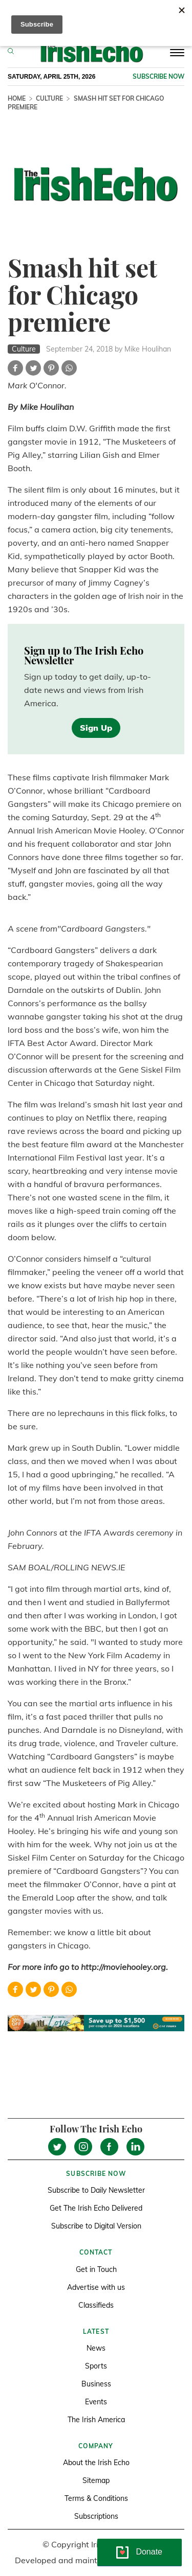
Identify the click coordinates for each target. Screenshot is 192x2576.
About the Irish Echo (96, 2462)
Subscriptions (96, 2516)
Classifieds (96, 2305)
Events (96, 2401)
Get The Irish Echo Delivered (96, 2208)
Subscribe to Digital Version (96, 2226)
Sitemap (96, 2480)
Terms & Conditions (96, 2498)
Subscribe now (158, 76)
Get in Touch (96, 2269)
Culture (49, 98)
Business (96, 2383)
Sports (96, 2366)
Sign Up (96, 728)
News (96, 2348)
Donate (149, 2551)
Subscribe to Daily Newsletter (96, 2190)
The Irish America (96, 2419)
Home (17, 98)
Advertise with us (96, 2287)
